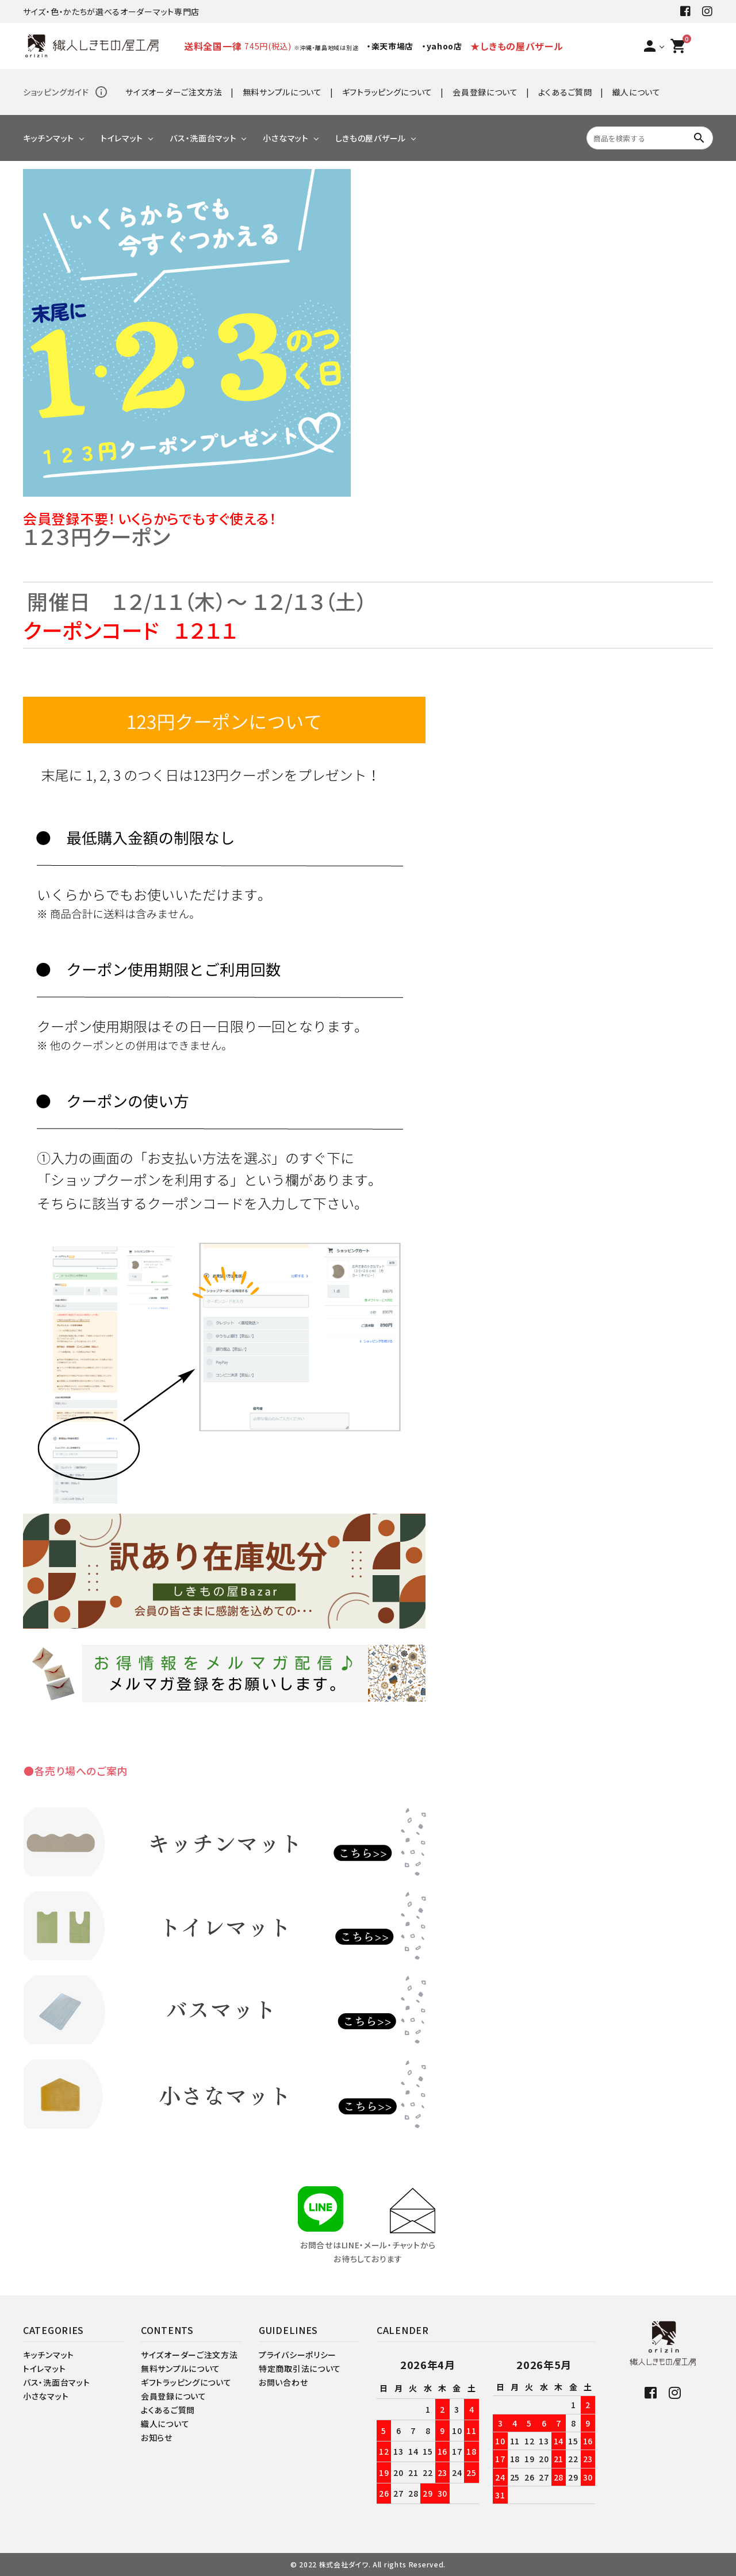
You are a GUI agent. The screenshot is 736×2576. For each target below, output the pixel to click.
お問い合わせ (283, 2382)
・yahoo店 (442, 46)
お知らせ (156, 2437)
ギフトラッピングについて (387, 92)
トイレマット (122, 138)
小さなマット (285, 138)
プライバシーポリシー (297, 2354)
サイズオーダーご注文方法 (173, 92)
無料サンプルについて (282, 92)
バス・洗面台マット (203, 138)
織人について (636, 92)
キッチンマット (48, 138)
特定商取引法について (300, 2368)
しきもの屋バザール (370, 138)
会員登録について (485, 92)
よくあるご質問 (565, 92)
